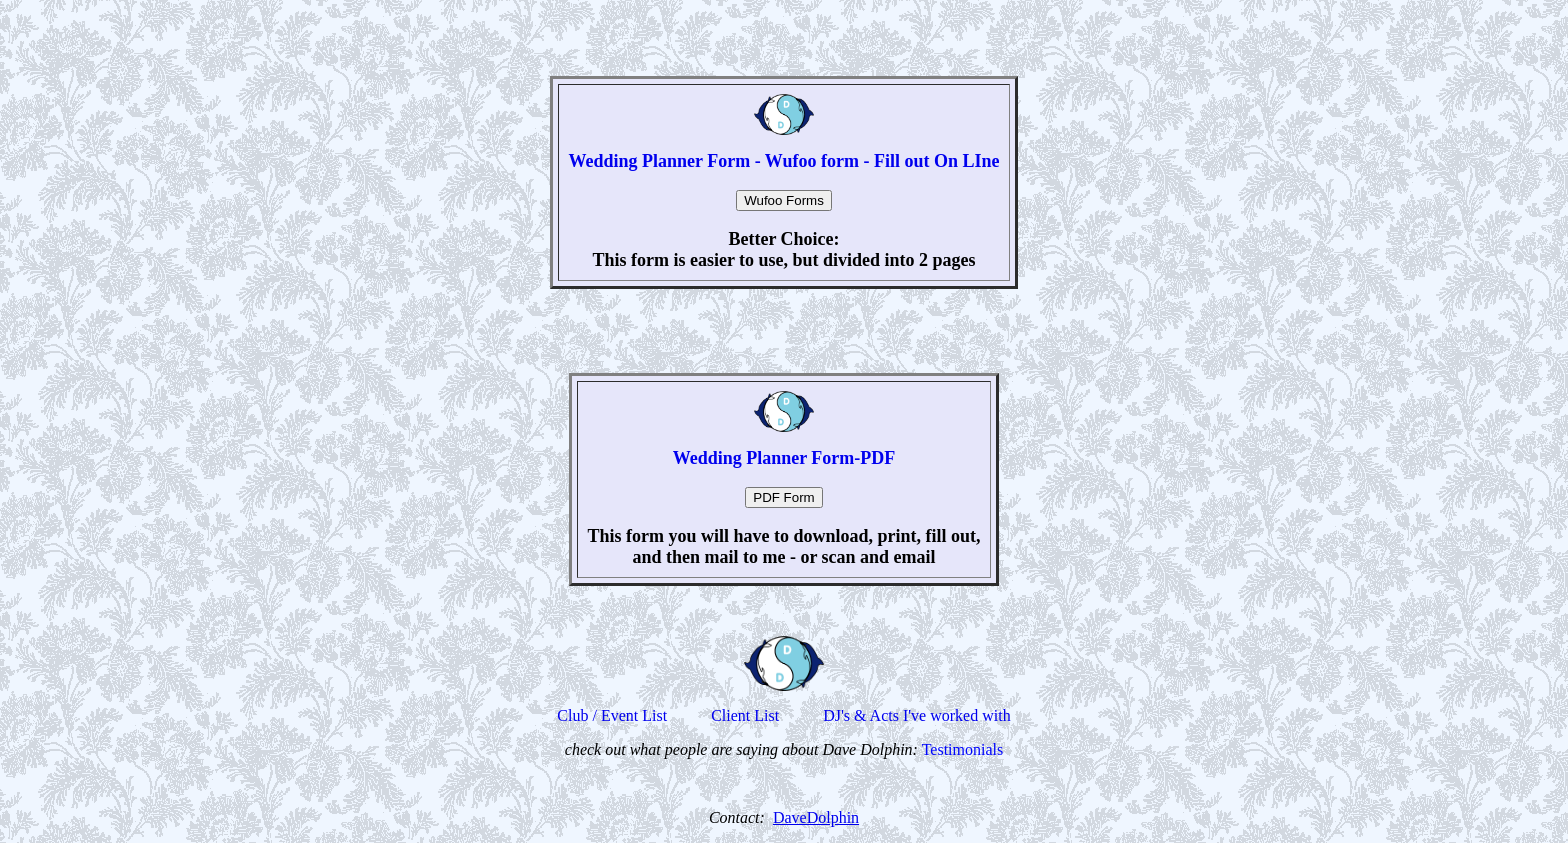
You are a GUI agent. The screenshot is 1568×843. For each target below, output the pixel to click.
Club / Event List (612, 715)
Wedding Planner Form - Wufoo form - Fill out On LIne (783, 161)
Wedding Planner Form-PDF (784, 458)
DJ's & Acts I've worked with (917, 715)
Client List (745, 715)
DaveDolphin (816, 817)
